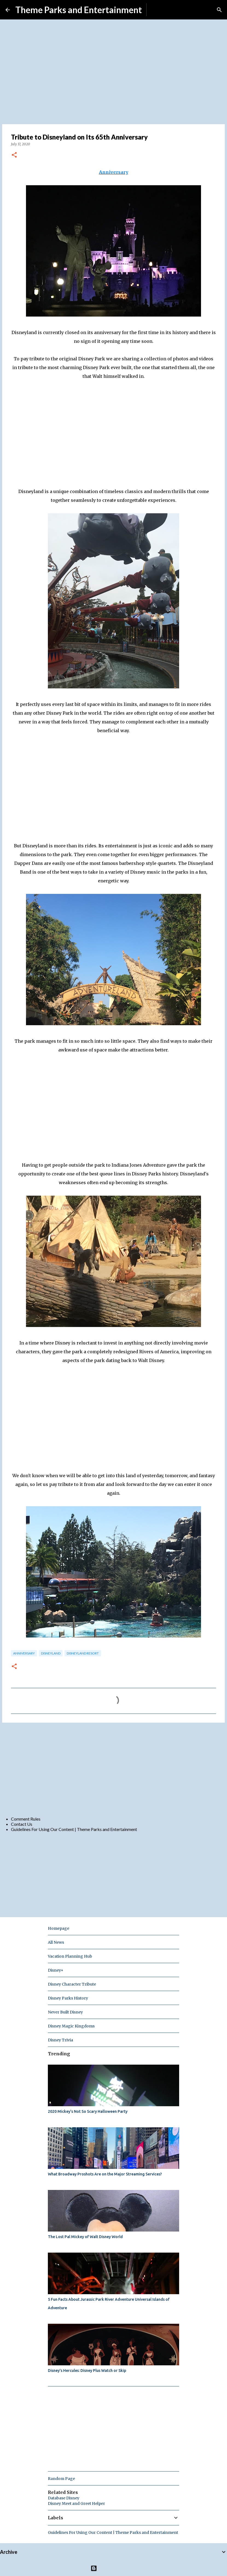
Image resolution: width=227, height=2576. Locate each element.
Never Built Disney (65, 2012)
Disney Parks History (68, 1998)
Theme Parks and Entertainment (78, 9)
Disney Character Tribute (72, 1984)
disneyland (50, 1653)
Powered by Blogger (114, 2568)
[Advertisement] (113, 1769)
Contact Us (21, 1824)
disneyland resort (83, 1653)
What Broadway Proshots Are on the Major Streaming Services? (105, 2174)
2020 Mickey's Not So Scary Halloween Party (87, 2111)
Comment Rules (25, 1818)
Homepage (58, 1928)
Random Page (61, 2478)
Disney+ (55, 1970)
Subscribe (160, 10)
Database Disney (63, 2498)
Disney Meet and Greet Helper (76, 2503)
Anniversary (113, 172)
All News (56, 1942)
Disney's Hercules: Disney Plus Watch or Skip (87, 2370)
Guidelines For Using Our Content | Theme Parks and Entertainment (74, 1829)
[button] (14, 155)
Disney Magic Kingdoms (71, 2026)
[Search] (219, 9)
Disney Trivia (60, 2040)
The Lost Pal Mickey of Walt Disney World (85, 2237)
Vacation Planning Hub (70, 1956)
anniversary (24, 1653)
